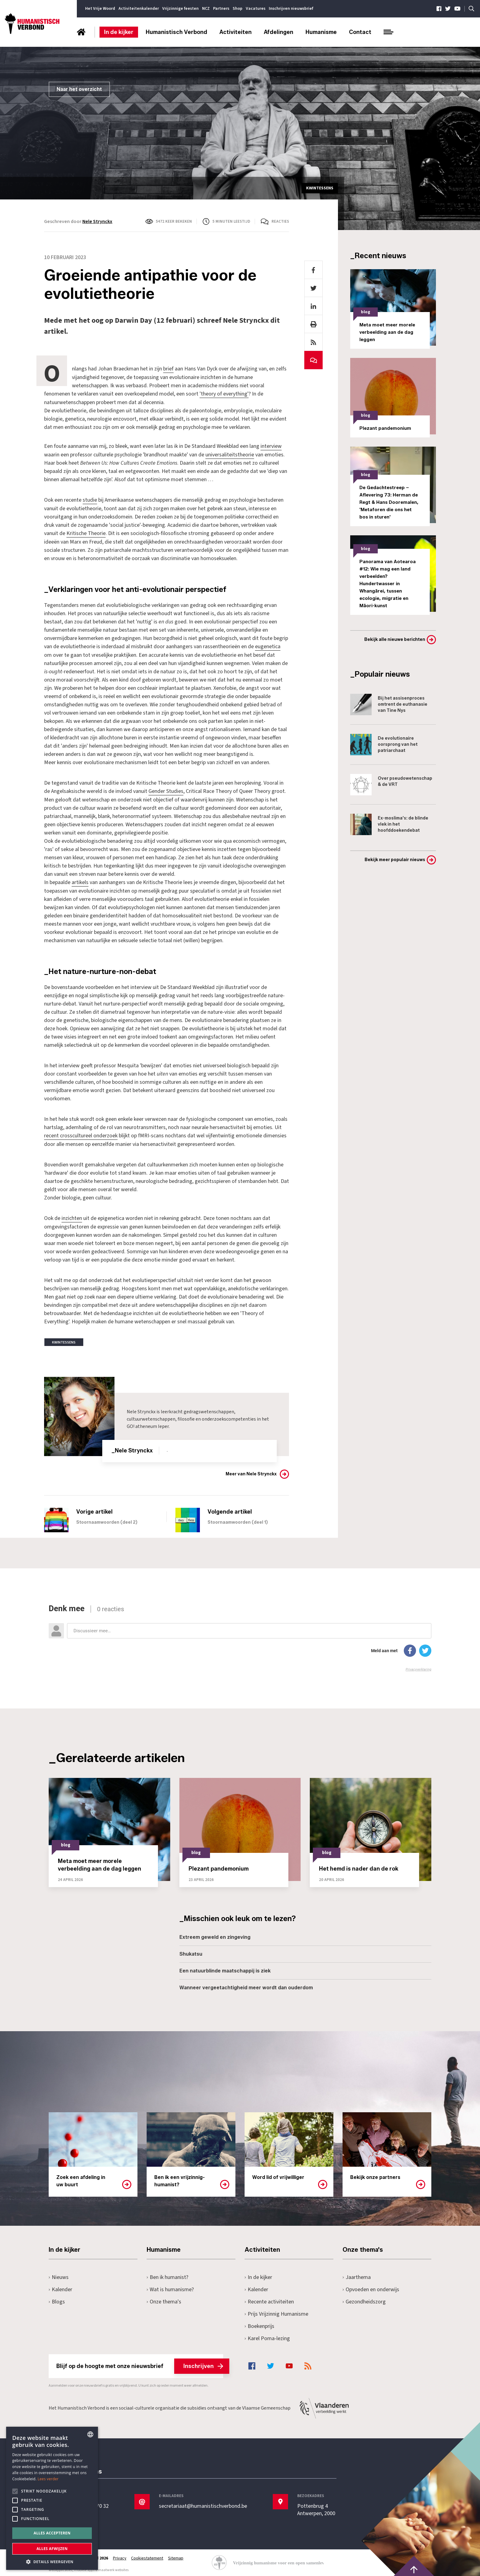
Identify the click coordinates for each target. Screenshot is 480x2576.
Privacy (119, 2555)
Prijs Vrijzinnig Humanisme (276, 2311)
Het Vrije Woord (100, 9)
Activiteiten (235, 32)
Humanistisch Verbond (176, 32)
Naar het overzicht (79, 89)
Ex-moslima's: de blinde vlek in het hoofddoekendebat (389, 824)
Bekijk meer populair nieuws (395, 859)
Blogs (57, 2299)
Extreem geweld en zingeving (214, 1934)
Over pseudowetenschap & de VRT (391, 784)
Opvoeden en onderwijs (371, 2286)
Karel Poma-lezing (267, 2335)
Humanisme (321, 32)
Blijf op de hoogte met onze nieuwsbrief (139, 2363)
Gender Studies (165, 789)
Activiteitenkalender (138, 9)
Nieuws (59, 2274)
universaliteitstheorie (229, 454)
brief (168, 369)
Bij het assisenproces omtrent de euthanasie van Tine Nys (388, 704)
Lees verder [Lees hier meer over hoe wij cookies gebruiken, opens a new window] (48, 2478)
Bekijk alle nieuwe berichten (394, 639)
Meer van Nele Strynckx (251, 1471)
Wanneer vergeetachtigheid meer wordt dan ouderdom (246, 1985)
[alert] (52, 2498)
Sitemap (176, 2555)
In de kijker (118, 32)
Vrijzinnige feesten (180, 9)
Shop (237, 9)
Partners (221, 9)
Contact (360, 32)
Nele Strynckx (97, 221)
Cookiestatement (147, 2555)
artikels (80, 880)
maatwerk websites (113, 2567)
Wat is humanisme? (170, 2286)
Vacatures (255, 9)
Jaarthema (357, 2274)
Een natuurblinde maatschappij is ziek (225, 1968)
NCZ (206, 9)
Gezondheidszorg (364, 2299)
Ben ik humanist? (167, 2274)
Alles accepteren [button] (52, 2533)
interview (271, 445)
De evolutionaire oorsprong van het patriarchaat (384, 744)
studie (90, 499)
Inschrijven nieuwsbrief (291, 9)
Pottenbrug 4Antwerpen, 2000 (316, 2507)
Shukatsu (190, 1951)
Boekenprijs (259, 2323)
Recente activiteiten (269, 2299)
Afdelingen (278, 32)
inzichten (72, 1215)
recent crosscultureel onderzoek (81, 1133)
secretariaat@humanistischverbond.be (203, 2503)
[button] (52, 2561)
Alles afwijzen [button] (52, 2548)
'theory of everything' (224, 393)
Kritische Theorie (86, 532)
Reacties (280, 221)
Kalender (60, 2286)
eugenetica (267, 645)
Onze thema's (164, 2299)
